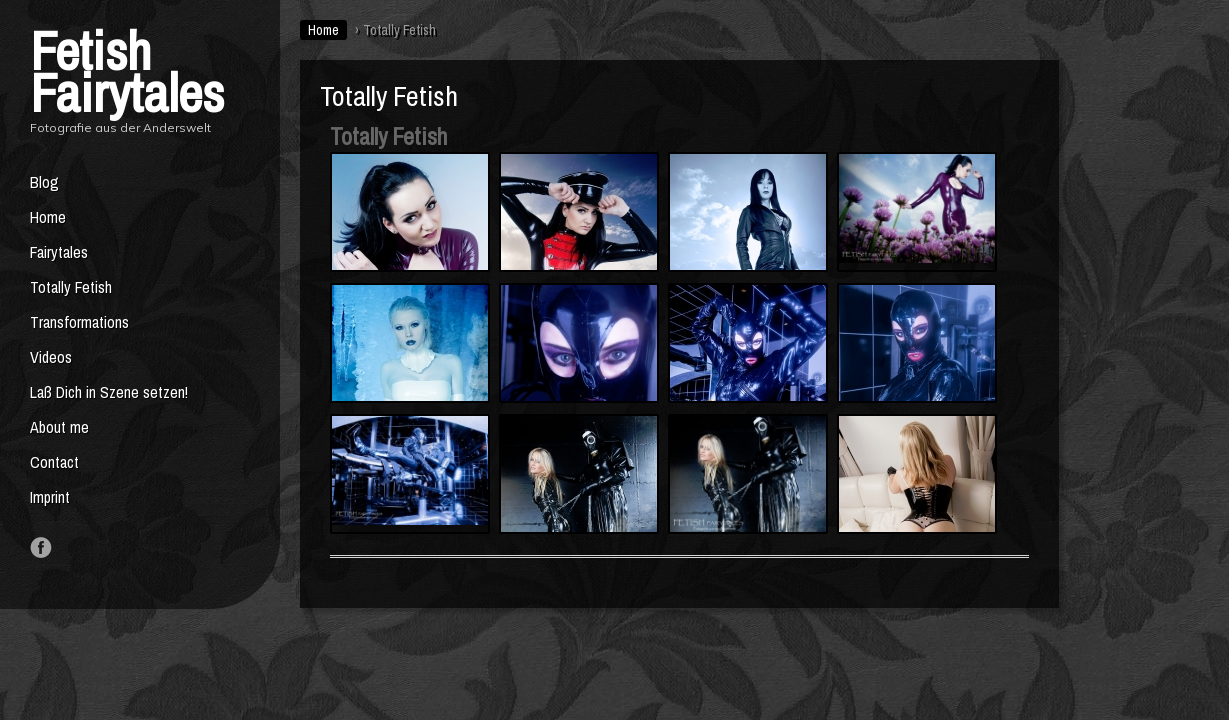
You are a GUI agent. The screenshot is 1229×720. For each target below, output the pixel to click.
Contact (54, 462)
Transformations (79, 322)
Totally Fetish (71, 287)
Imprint (50, 497)
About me (59, 427)
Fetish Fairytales (127, 71)
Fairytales (59, 252)
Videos (51, 357)
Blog (44, 182)
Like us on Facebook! (41, 548)
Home (48, 217)
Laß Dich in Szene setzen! (109, 392)
